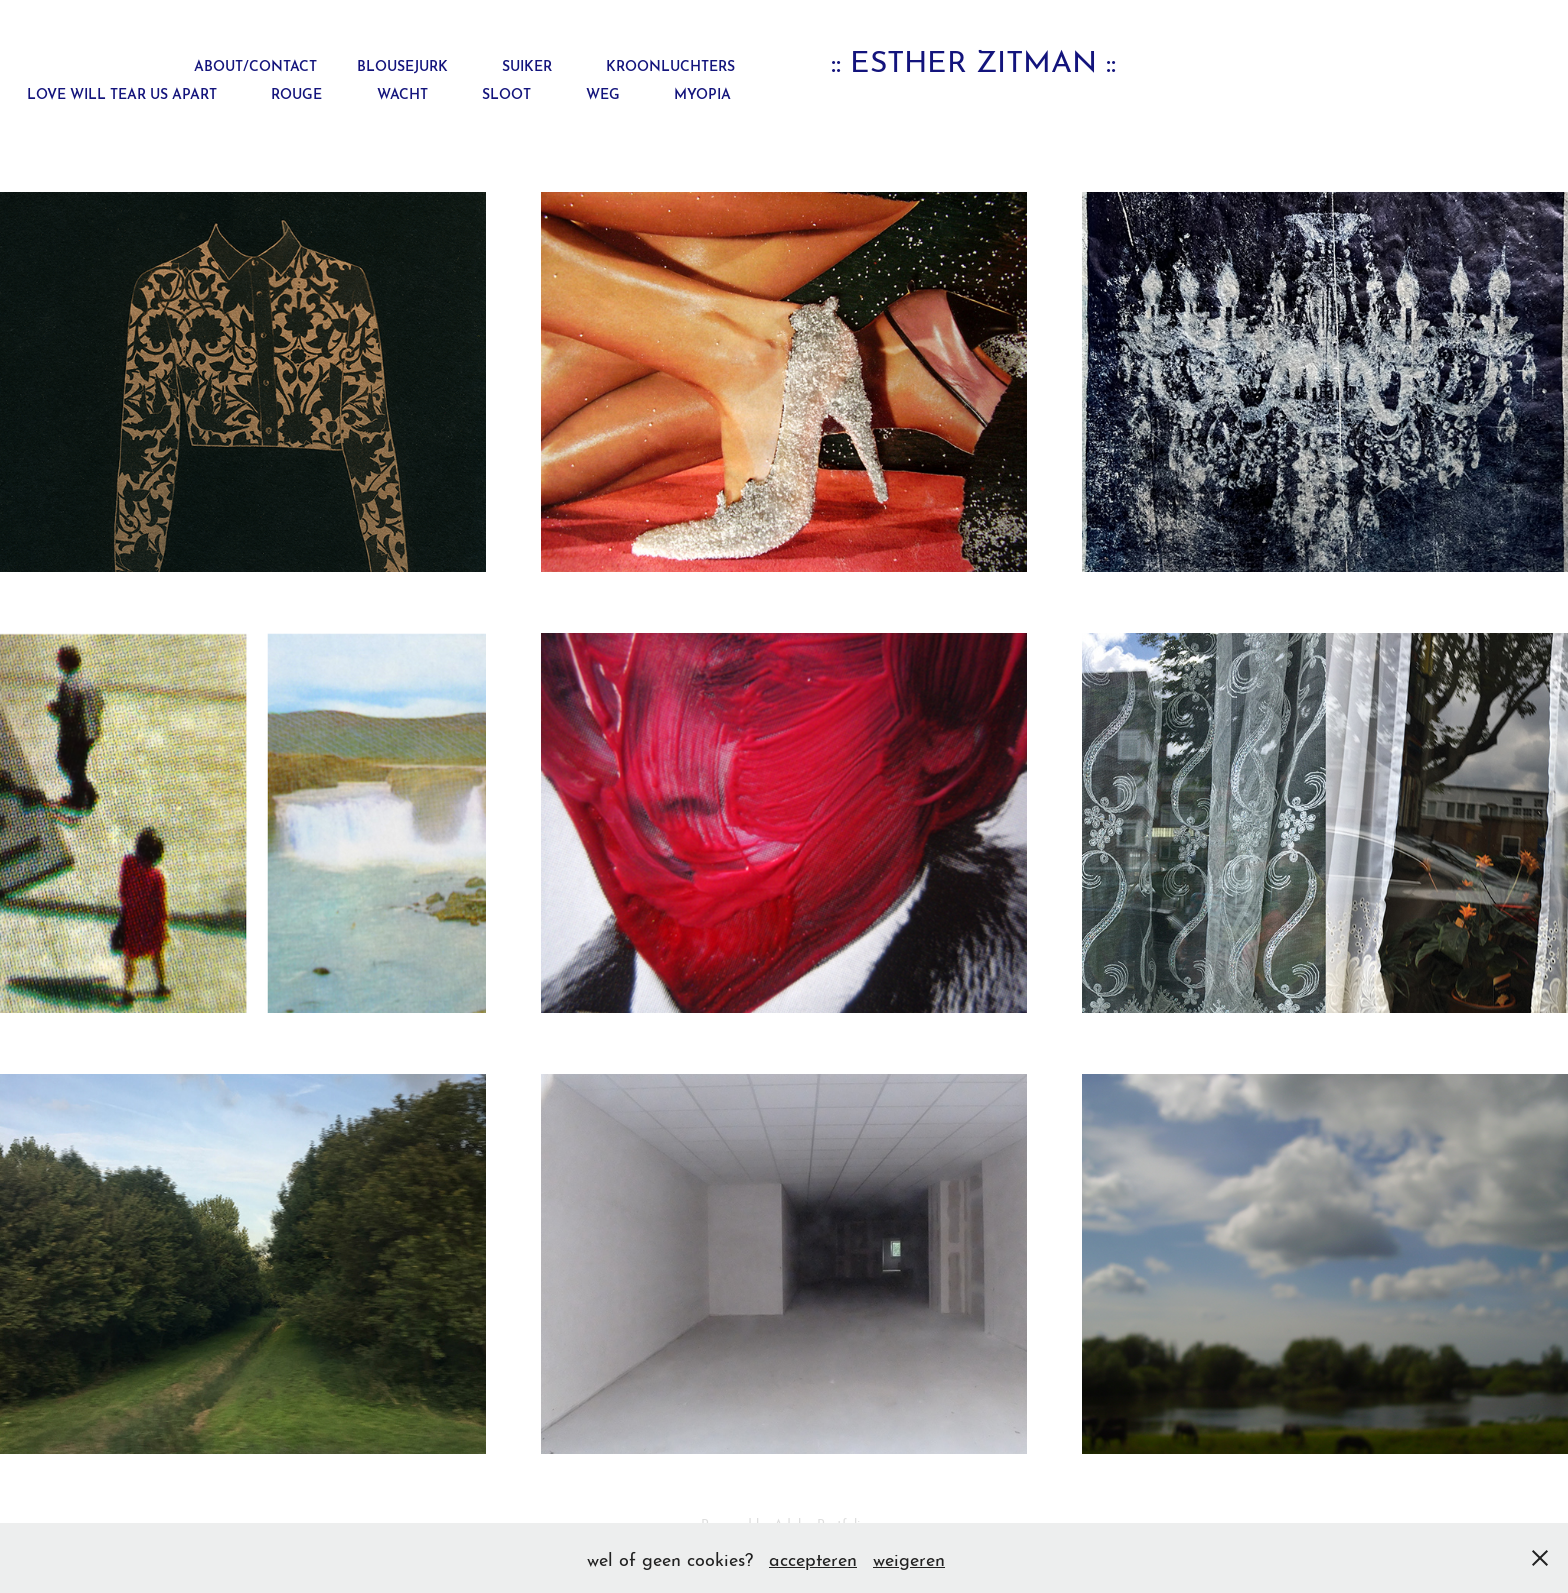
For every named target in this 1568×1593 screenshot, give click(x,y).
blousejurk (402, 64)
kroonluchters (670, 64)
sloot (506, 92)
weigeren (909, 1557)
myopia (702, 92)
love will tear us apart (122, 92)
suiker (527, 64)
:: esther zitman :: (973, 58)
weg (603, 92)
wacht (402, 92)
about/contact (255, 64)
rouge (296, 92)
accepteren (813, 1557)
